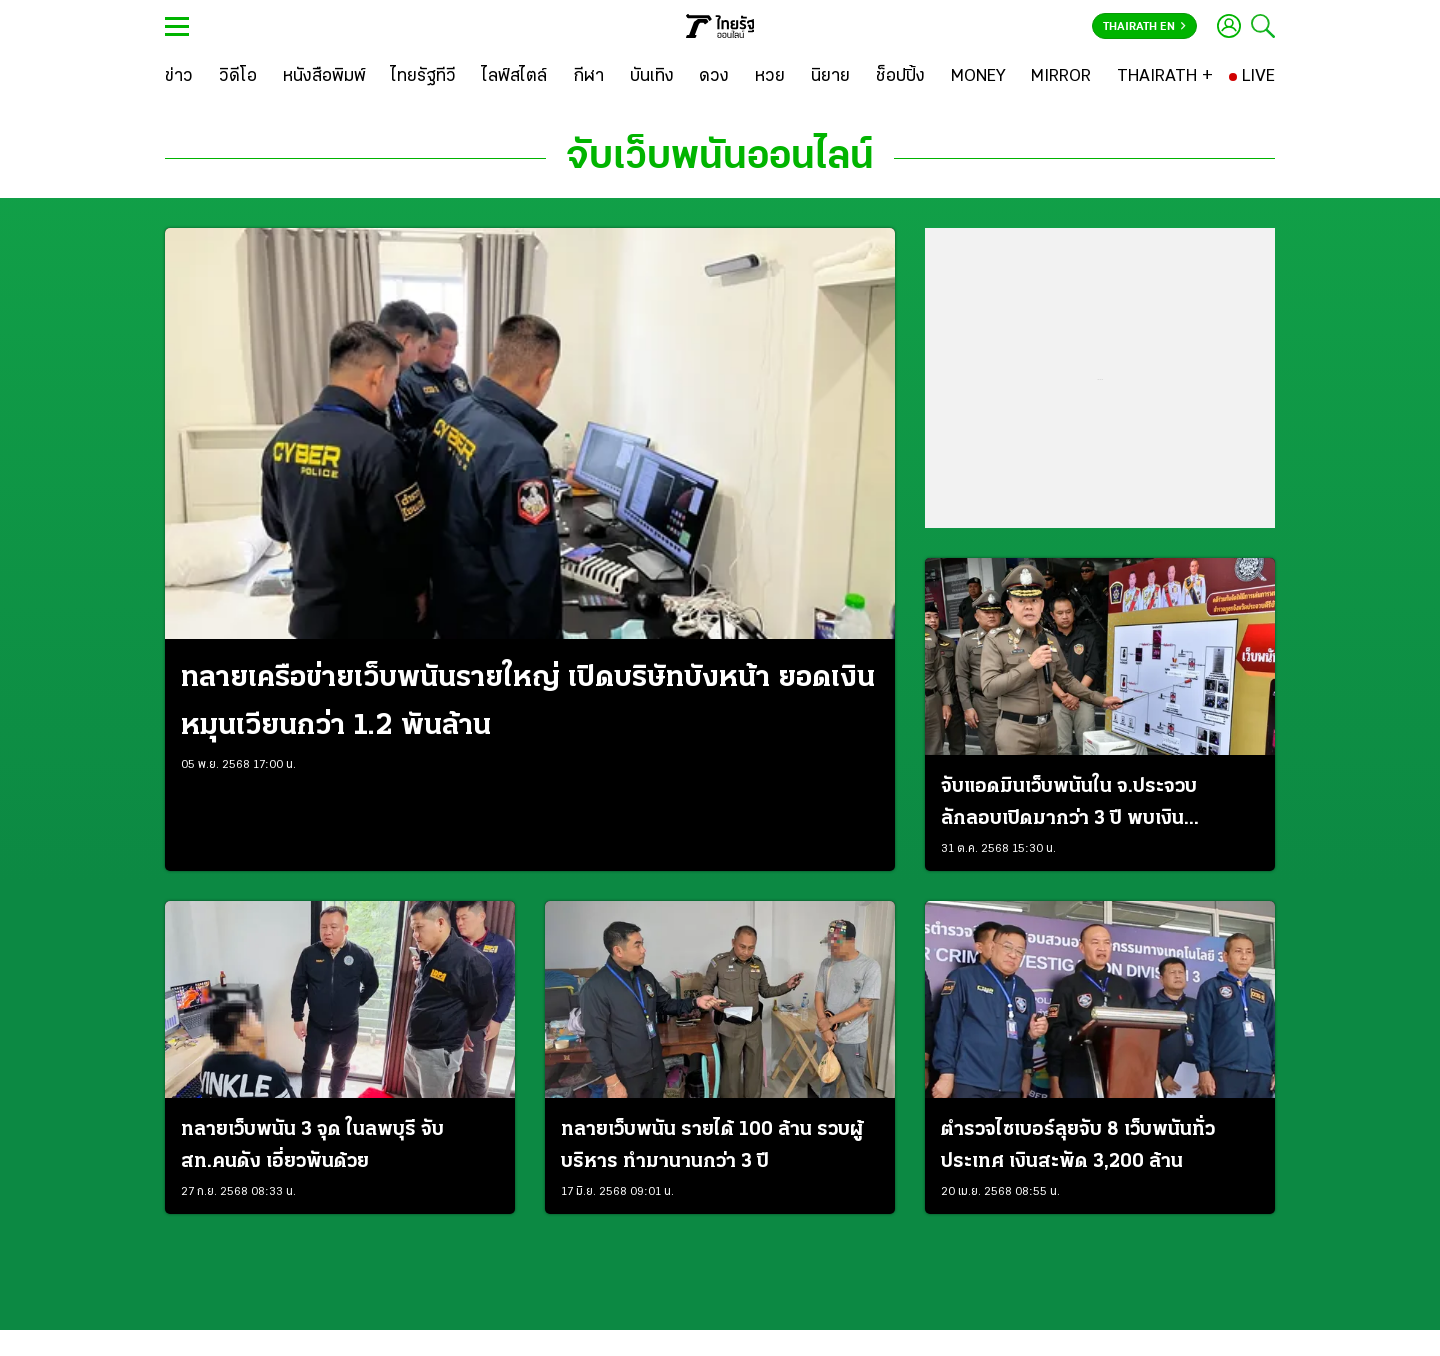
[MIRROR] (1061, 77)
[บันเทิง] (652, 77)
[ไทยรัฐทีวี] (423, 77)
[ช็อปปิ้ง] (900, 77)
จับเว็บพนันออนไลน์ (720, 158)
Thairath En (1144, 27)
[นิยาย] (830, 77)
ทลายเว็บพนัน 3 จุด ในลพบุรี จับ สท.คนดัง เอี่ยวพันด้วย (312, 1146)
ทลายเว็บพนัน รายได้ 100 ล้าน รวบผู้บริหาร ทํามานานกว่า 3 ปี (712, 1146)
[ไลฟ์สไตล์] (514, 77)
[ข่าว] (179, 77)
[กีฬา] (588, 77)
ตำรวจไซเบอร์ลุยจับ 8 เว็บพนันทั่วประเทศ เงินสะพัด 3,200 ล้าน (1078, 1146)
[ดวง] (714, 77)
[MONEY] (978, 77)
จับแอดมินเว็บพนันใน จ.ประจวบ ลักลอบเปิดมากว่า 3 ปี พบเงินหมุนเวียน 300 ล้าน (1069, 806)
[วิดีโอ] (238, 77)
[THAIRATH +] (1165, 77)
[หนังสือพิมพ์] (324, 77)
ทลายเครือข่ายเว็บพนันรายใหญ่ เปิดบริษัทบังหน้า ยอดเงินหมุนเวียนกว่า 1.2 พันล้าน (528, 702)
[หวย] (770, 77)
